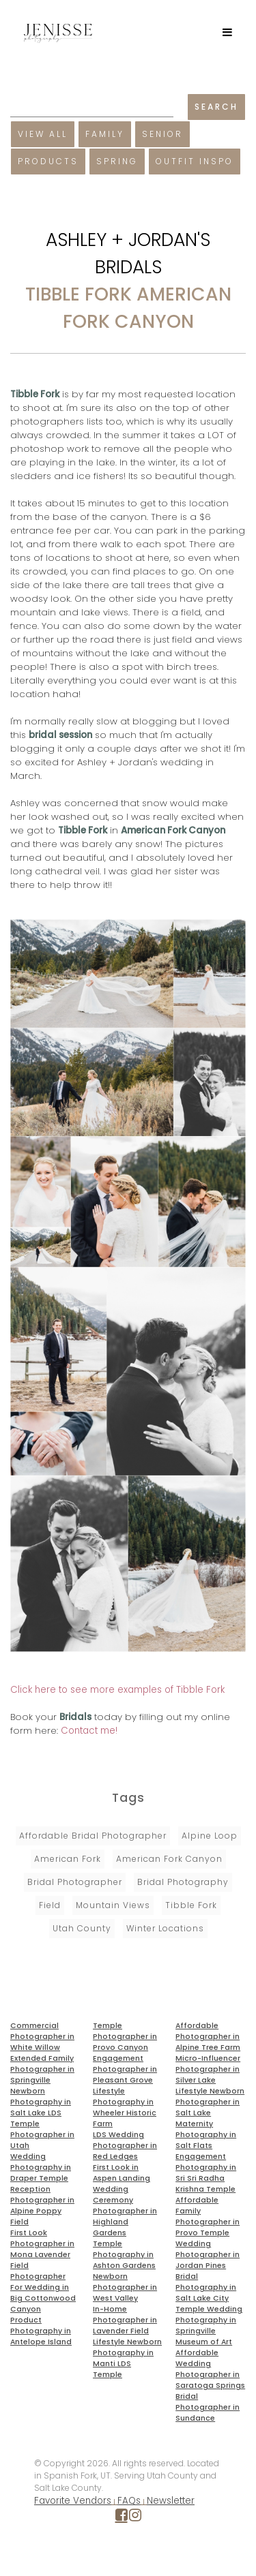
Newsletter (171, 2500)
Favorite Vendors (72, 2500)
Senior (162, 134)
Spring (117, 161)
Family (104, 134)
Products (48, 161)
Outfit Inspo (194, 161)
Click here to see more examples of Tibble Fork (117, 1689)
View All (43, 134)
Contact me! (89, 1730)
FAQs (129, 2500)
